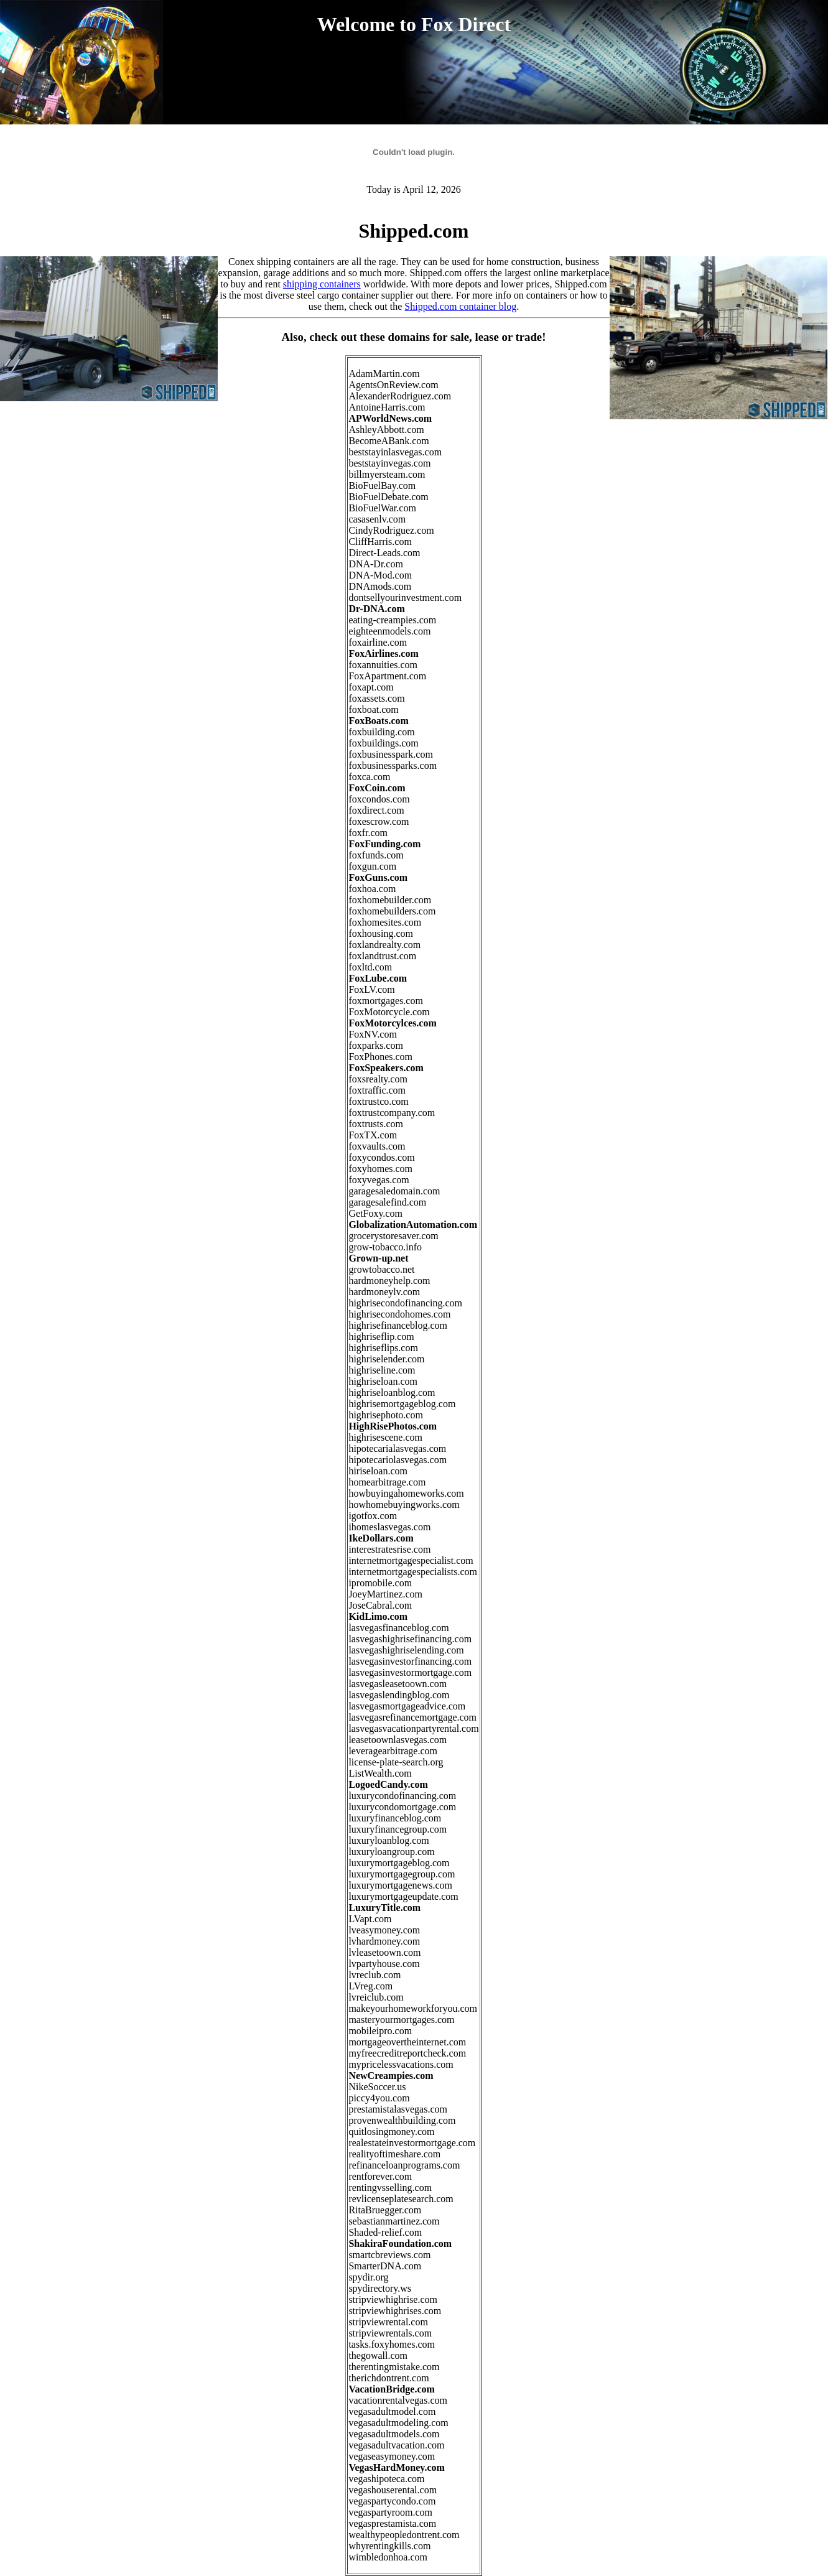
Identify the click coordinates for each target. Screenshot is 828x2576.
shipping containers (322, 284)
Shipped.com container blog (460, 306)
